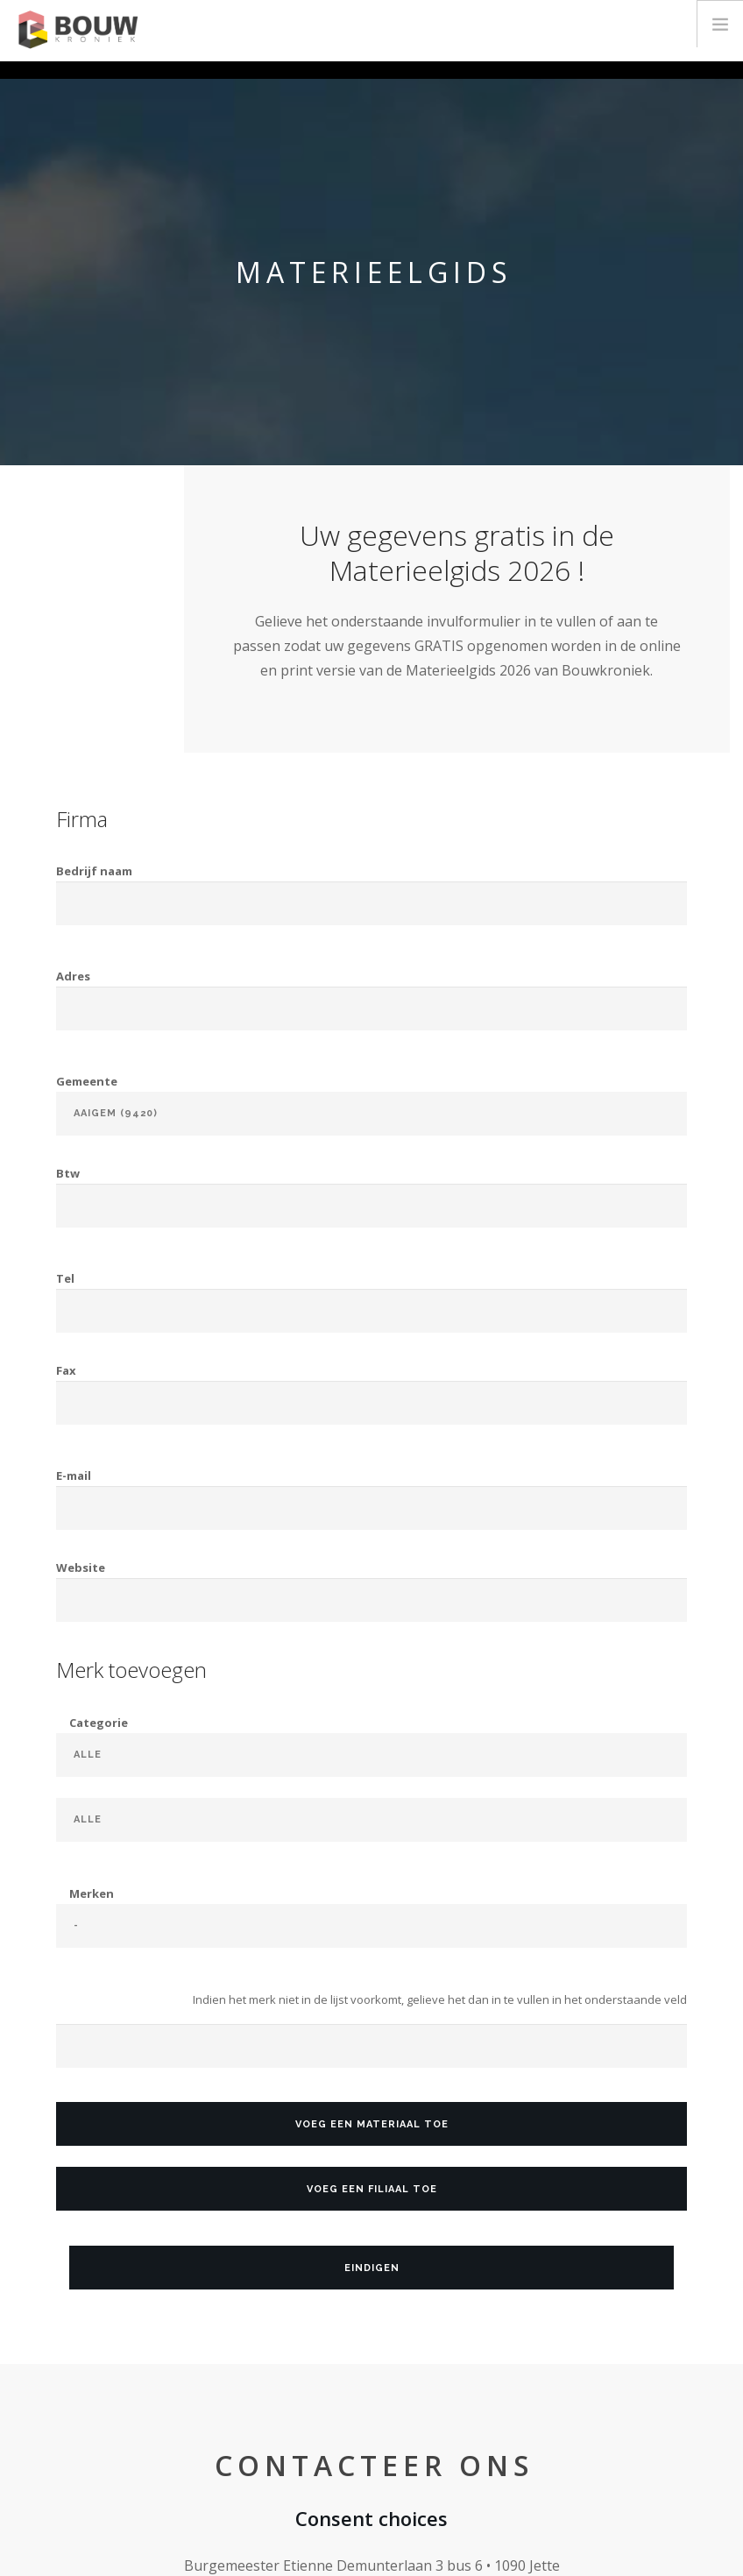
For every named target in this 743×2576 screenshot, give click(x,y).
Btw (68, 1173)
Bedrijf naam (94, 871)
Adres (73, 976)
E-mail (73, 1475)
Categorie (98, 1722)
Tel (65, 1278)
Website (80, 1567)
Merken (91, 1893)
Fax (66, 1370)
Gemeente (86, 1081)
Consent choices (371, 2517)
